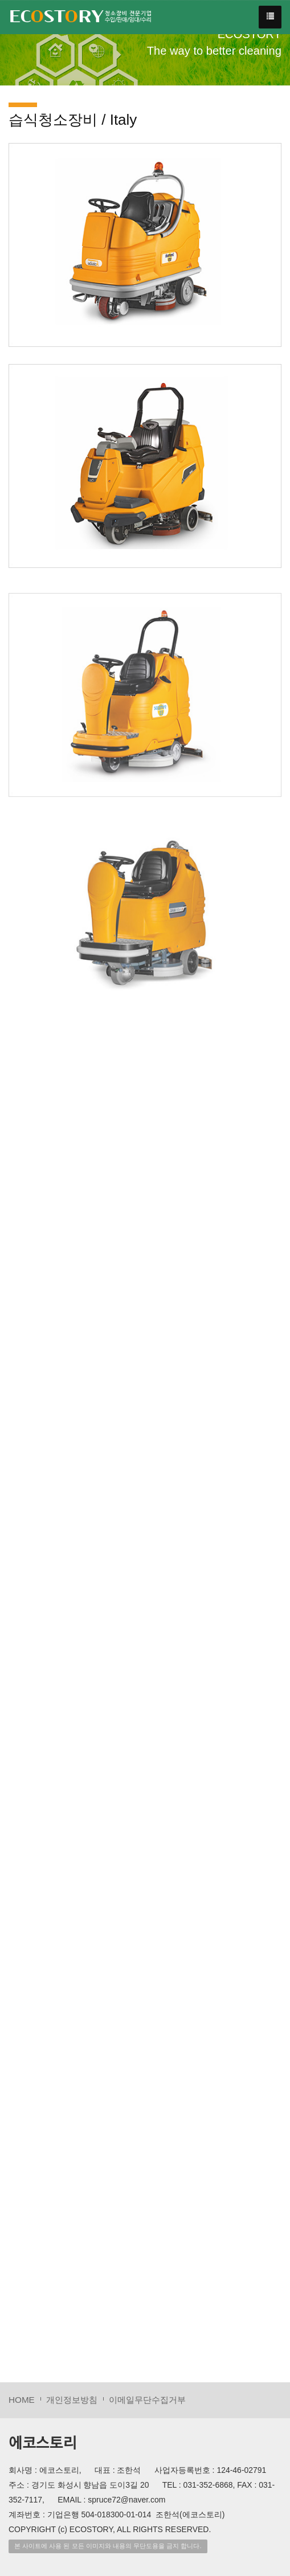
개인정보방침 (71, 2400)
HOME (22, 2400)
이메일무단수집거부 (147, 2400)
